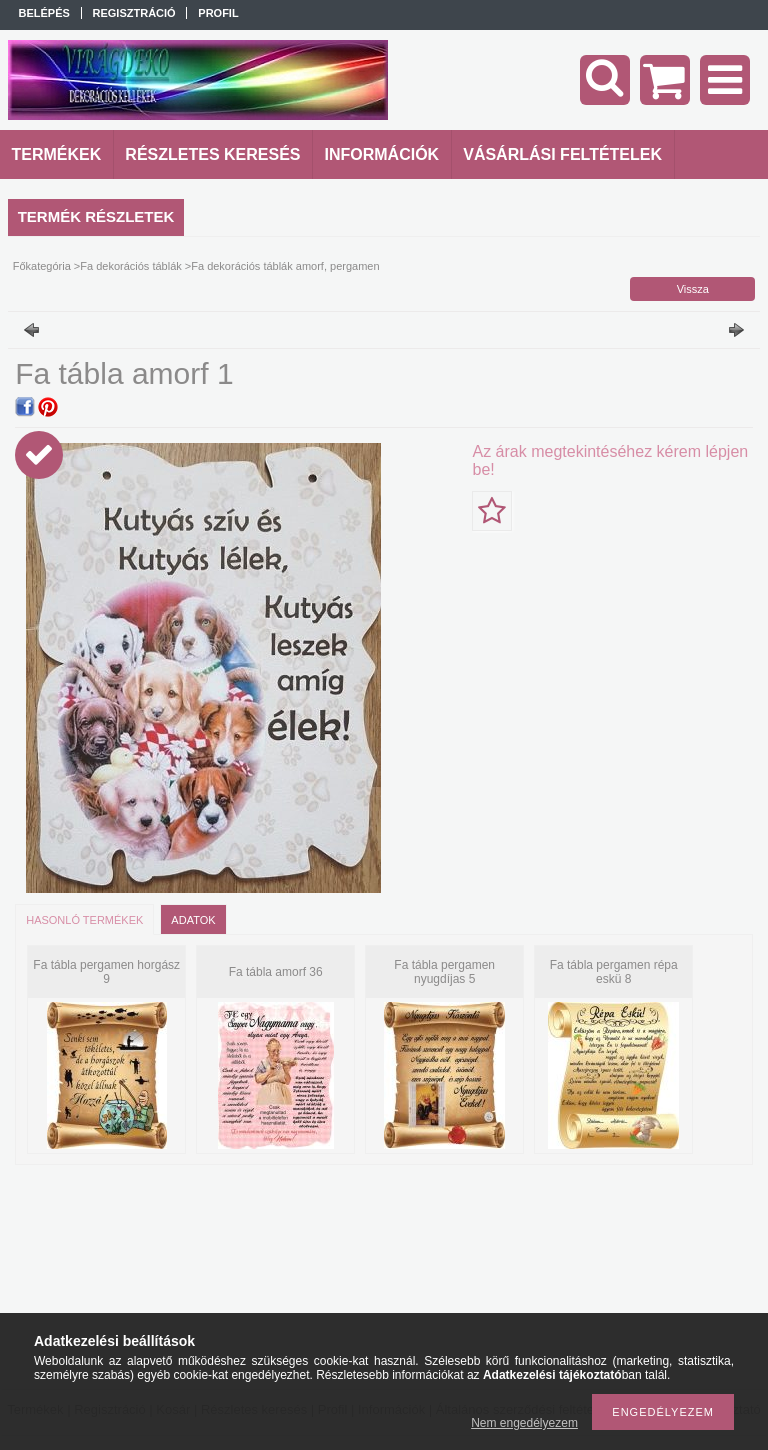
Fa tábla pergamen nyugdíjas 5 (444, 972)
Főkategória (42, 266)
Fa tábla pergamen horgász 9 (106, 972)
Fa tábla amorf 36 (276, 972)
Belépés (44, 13)
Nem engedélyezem (524, 1423)
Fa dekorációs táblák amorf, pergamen (285, 266)
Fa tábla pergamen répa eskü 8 (614, 972)
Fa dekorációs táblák (131, 266)
